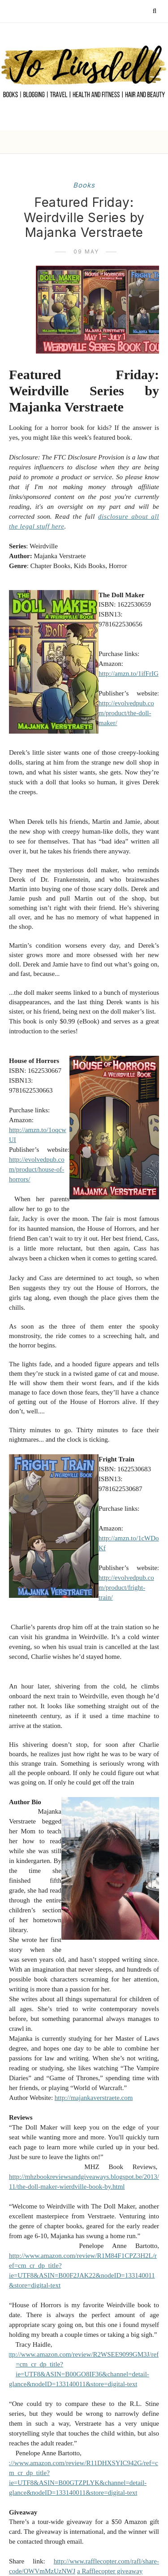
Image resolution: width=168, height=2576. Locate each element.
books (84, 185)
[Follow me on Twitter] (48, 11)
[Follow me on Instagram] (87, 11)
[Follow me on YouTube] (100, 11)
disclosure (113, 516)
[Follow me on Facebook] (61, 11)
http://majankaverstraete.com (94, 2097)
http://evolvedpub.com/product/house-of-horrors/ (37, 1169)
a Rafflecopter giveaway (109, 2571)
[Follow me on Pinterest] (74, 11)
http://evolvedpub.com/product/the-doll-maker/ (126, 713)
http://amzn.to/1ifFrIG (129, 673)
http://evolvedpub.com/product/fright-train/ (126, 1587)
